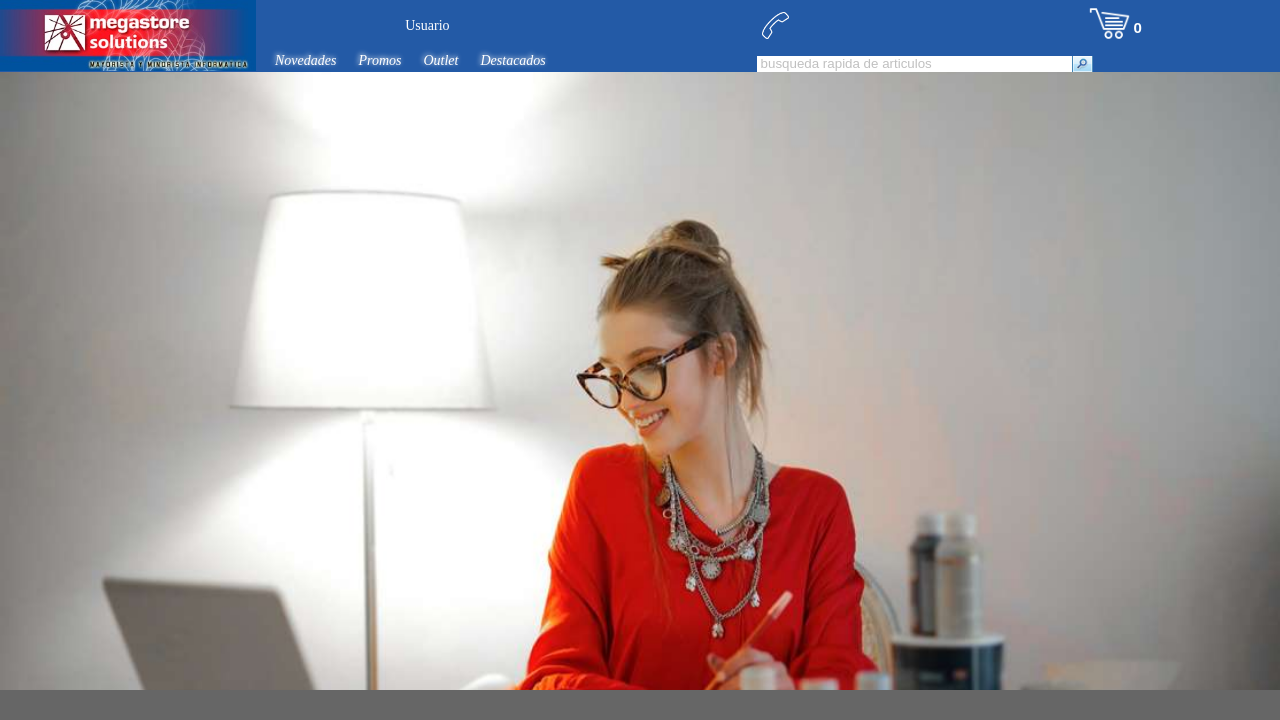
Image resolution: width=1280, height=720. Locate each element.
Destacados (512, 60)
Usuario (427, 25)
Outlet (440, 60)
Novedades (305, 60)
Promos (379, 60)
